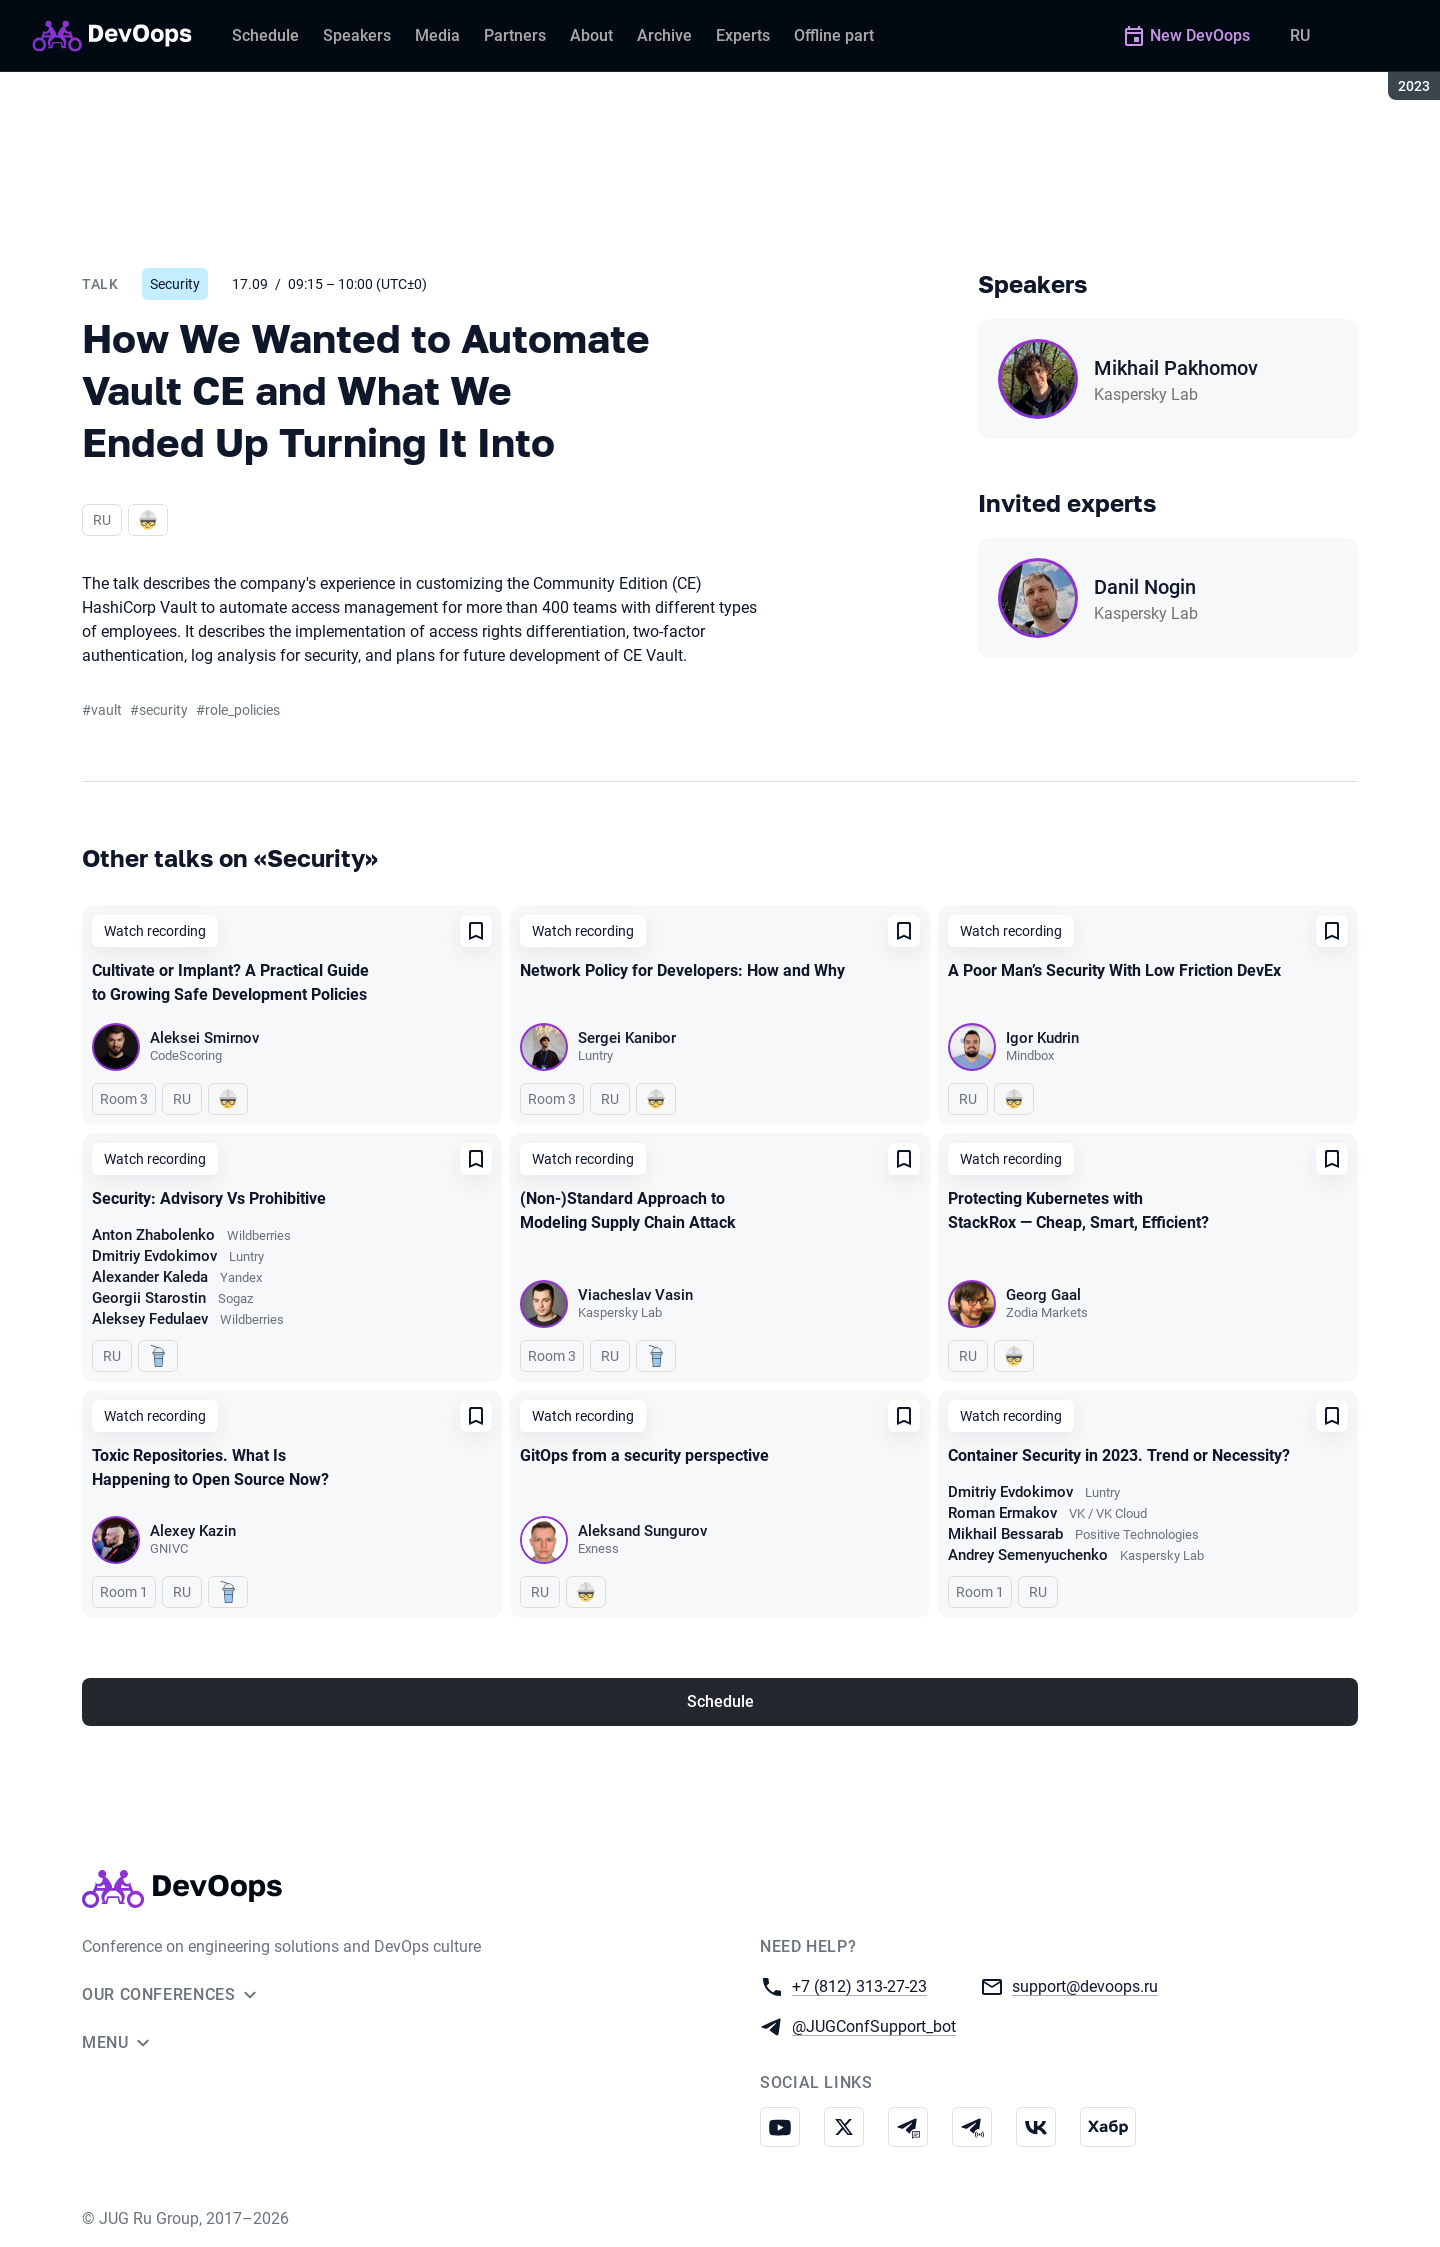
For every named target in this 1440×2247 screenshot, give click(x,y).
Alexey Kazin (193, 1531)
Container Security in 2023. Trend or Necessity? (1119, 1455)
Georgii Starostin (149, 1298)
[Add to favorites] (476, 931)
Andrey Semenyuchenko (1028, 1555)
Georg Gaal (1043, 1295)
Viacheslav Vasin (635, 1295)
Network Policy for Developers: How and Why (682, 970)
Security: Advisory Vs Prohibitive (209, 1198)
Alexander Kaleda (150, 1277)
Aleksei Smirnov (204, 1038)
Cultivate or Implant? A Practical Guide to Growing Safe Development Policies (230, 982)
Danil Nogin (1145, 587)
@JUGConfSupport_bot (874, 2025)
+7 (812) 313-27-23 (859, 1985)
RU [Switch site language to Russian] (1300, 35)
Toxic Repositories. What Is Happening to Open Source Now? (210, 1467)
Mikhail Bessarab (1005, 1534)
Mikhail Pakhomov (1176, 368)
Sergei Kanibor (627, 1038)
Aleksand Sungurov (642, 1531)
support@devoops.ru (1085, 1985)
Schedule (720, 1701)
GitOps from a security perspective (644, 1455)
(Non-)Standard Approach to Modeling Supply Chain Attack (628, 1210)
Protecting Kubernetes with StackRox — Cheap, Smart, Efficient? (1078, 1210)
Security (175, 284)
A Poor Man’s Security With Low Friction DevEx (1114, 970)
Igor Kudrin (1042, 1038)
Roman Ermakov (1002, 1513)
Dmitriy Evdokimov (154, 1256)
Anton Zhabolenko (153, 1235)
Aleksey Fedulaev (150, 1319)
